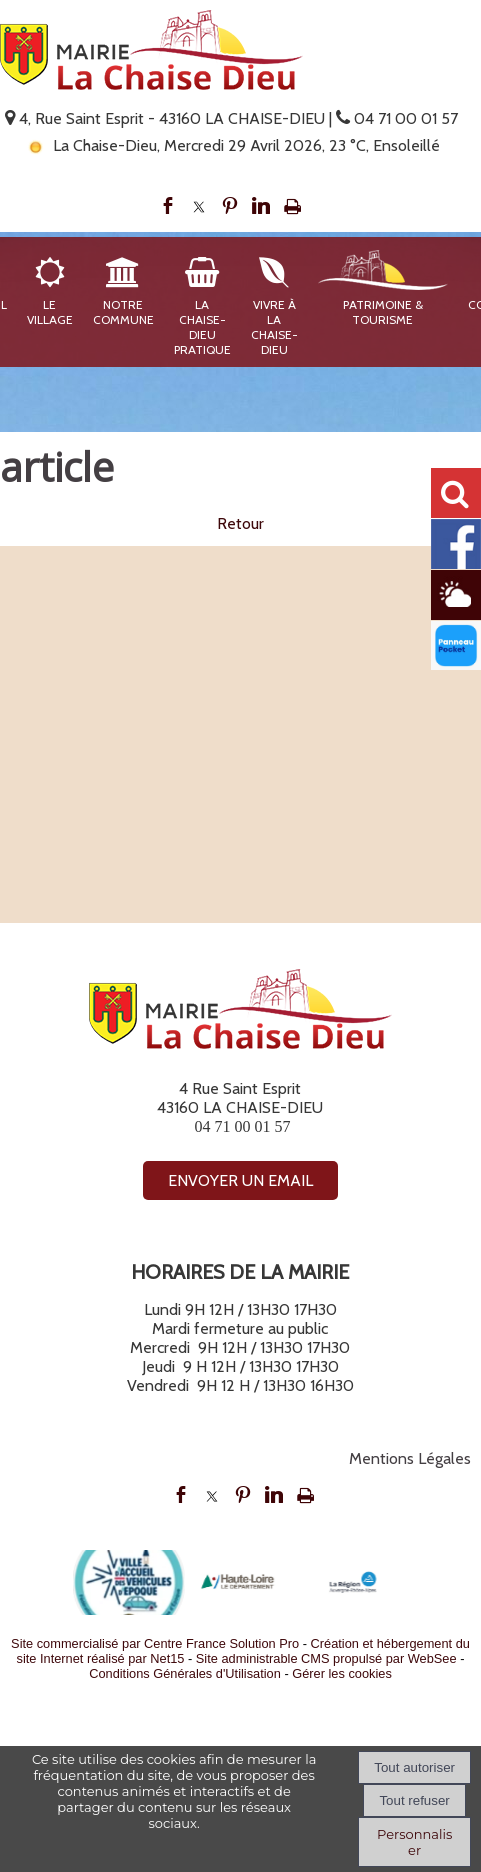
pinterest (230, 206)
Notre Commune (123, 312)
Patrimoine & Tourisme (383, 312)
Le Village (50, 312)
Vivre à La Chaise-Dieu (274, 327)
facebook (168, 206)
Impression (292, 206)
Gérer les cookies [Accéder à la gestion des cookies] (342, 1673)
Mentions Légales (410, 1458)
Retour (240, 523)
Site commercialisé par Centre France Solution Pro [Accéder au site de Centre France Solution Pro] (155, 1643)
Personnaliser (414, 1842)
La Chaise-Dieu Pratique (202, 327)
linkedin (261, 206)
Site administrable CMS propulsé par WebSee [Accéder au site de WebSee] (326, 1658)
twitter (199, 206)
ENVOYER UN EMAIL (240, 1180)
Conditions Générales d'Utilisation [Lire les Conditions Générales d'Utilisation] (185, 1673)
